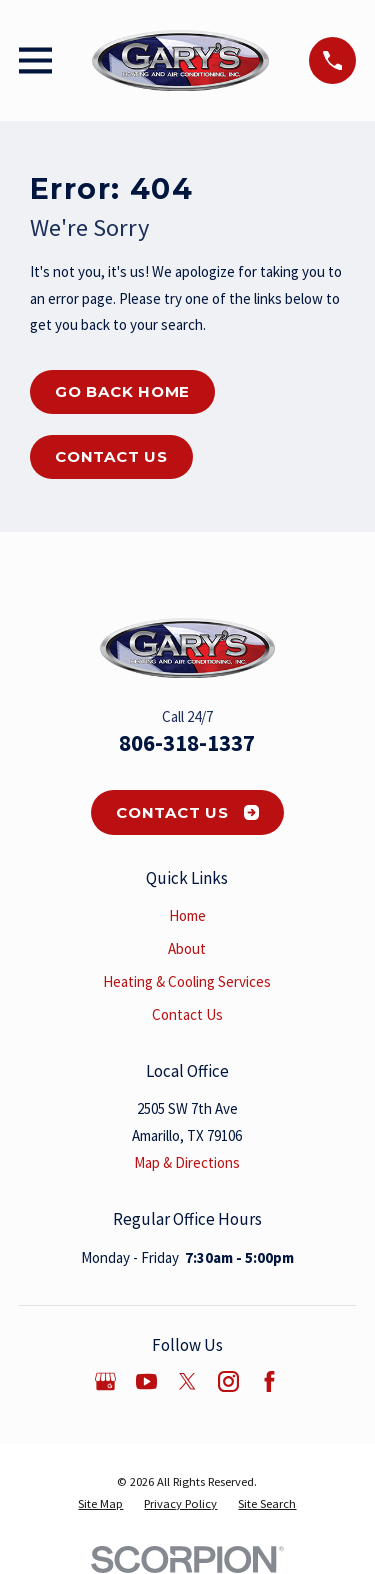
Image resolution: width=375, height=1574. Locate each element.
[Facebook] (269, 1381)
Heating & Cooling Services (187, 981)
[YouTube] (146, 1381)
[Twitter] (187, 1381)
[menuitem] (100, 1504)
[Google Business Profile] (105, 1381)
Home (187, 915)
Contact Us (111, 456)
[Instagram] (228, 1381)
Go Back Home (122, 391)
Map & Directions (187, 1162)
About (187, 948)
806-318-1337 (187, 743)
